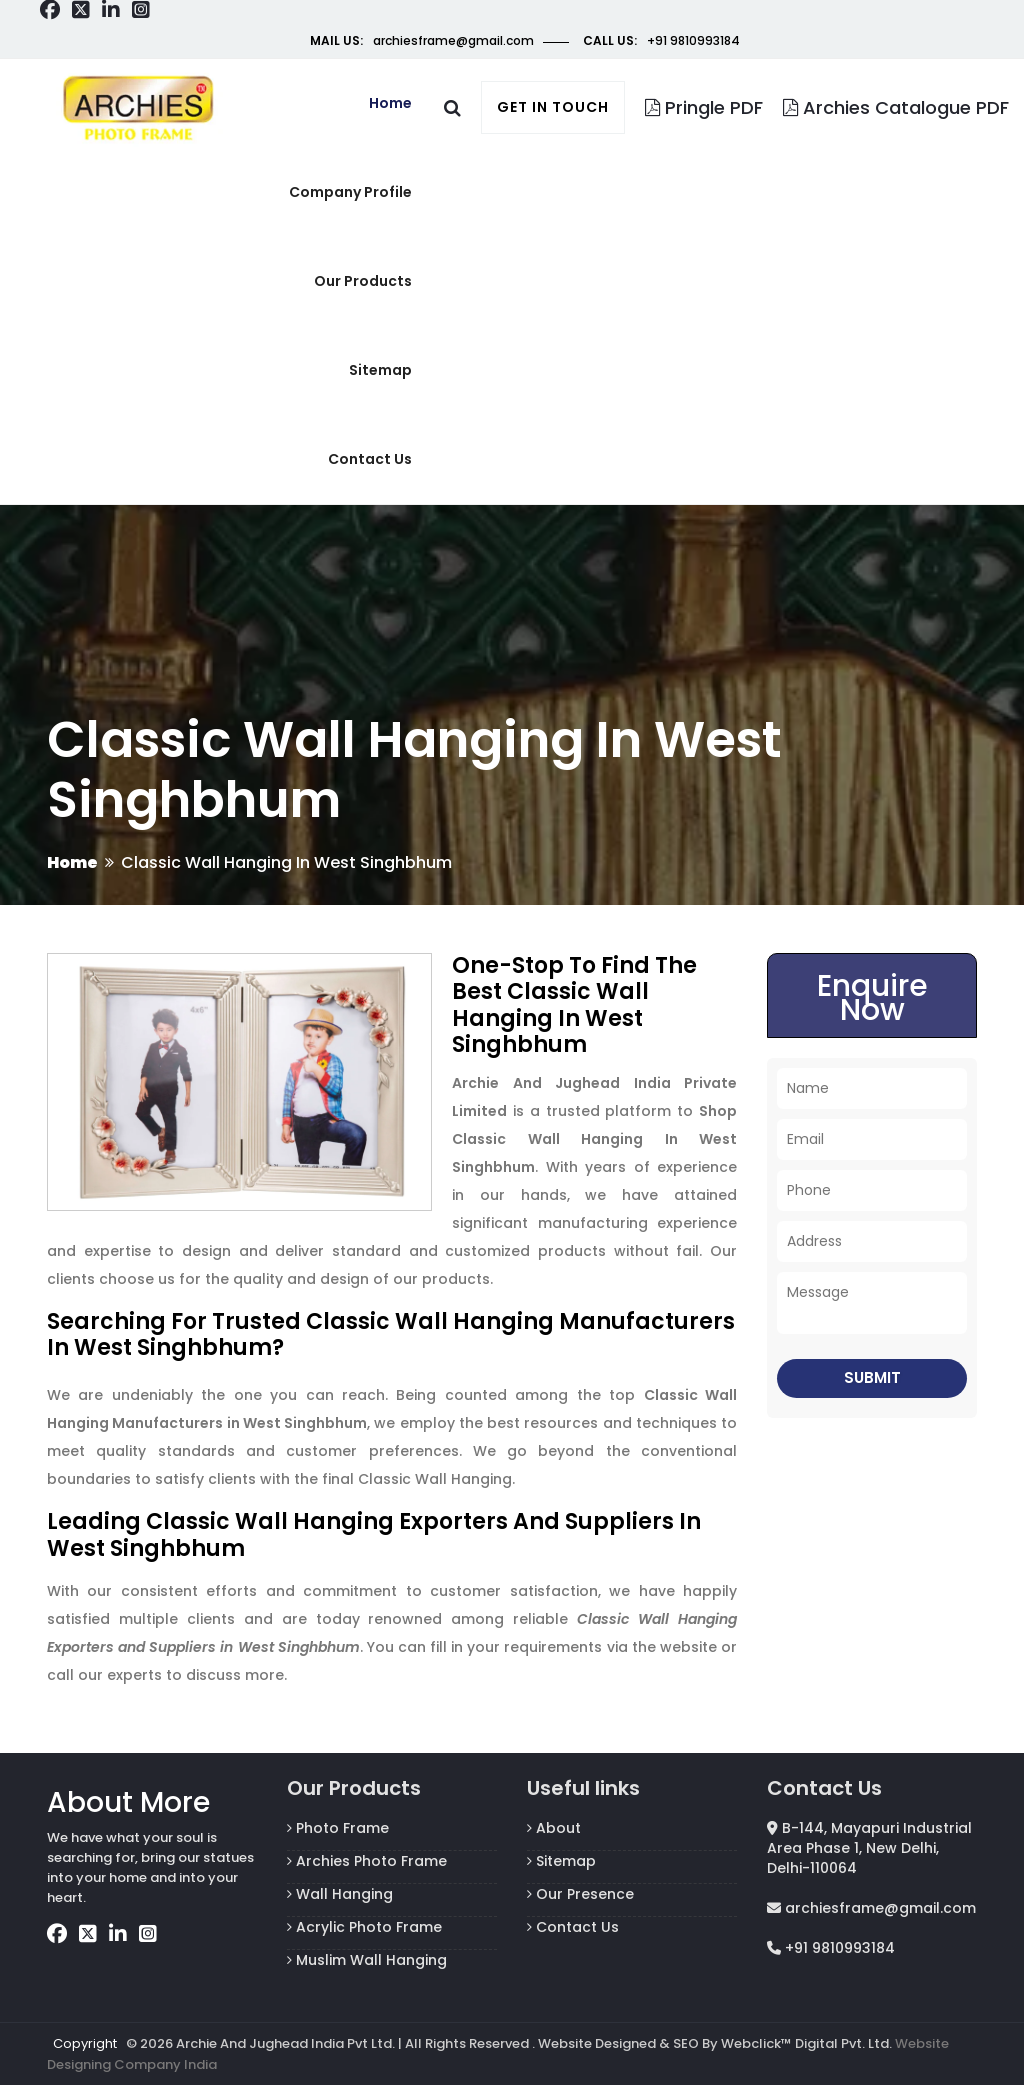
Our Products (363, 281)
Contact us (370, 459)
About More (128, 1802)
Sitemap (380, 370)
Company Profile (350, 192)
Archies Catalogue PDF (896, 107)
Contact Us (573, 1927)
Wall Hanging (340, 1894)
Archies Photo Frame (367, 1861)
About (554, 1828)
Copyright (85, 2043)
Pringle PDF (704, 107)
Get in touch (553, 107)
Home (390, 103)
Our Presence (580, 1894)
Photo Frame (338, 1828)
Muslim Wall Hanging (367, 1960)
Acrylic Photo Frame (364, 1927)
